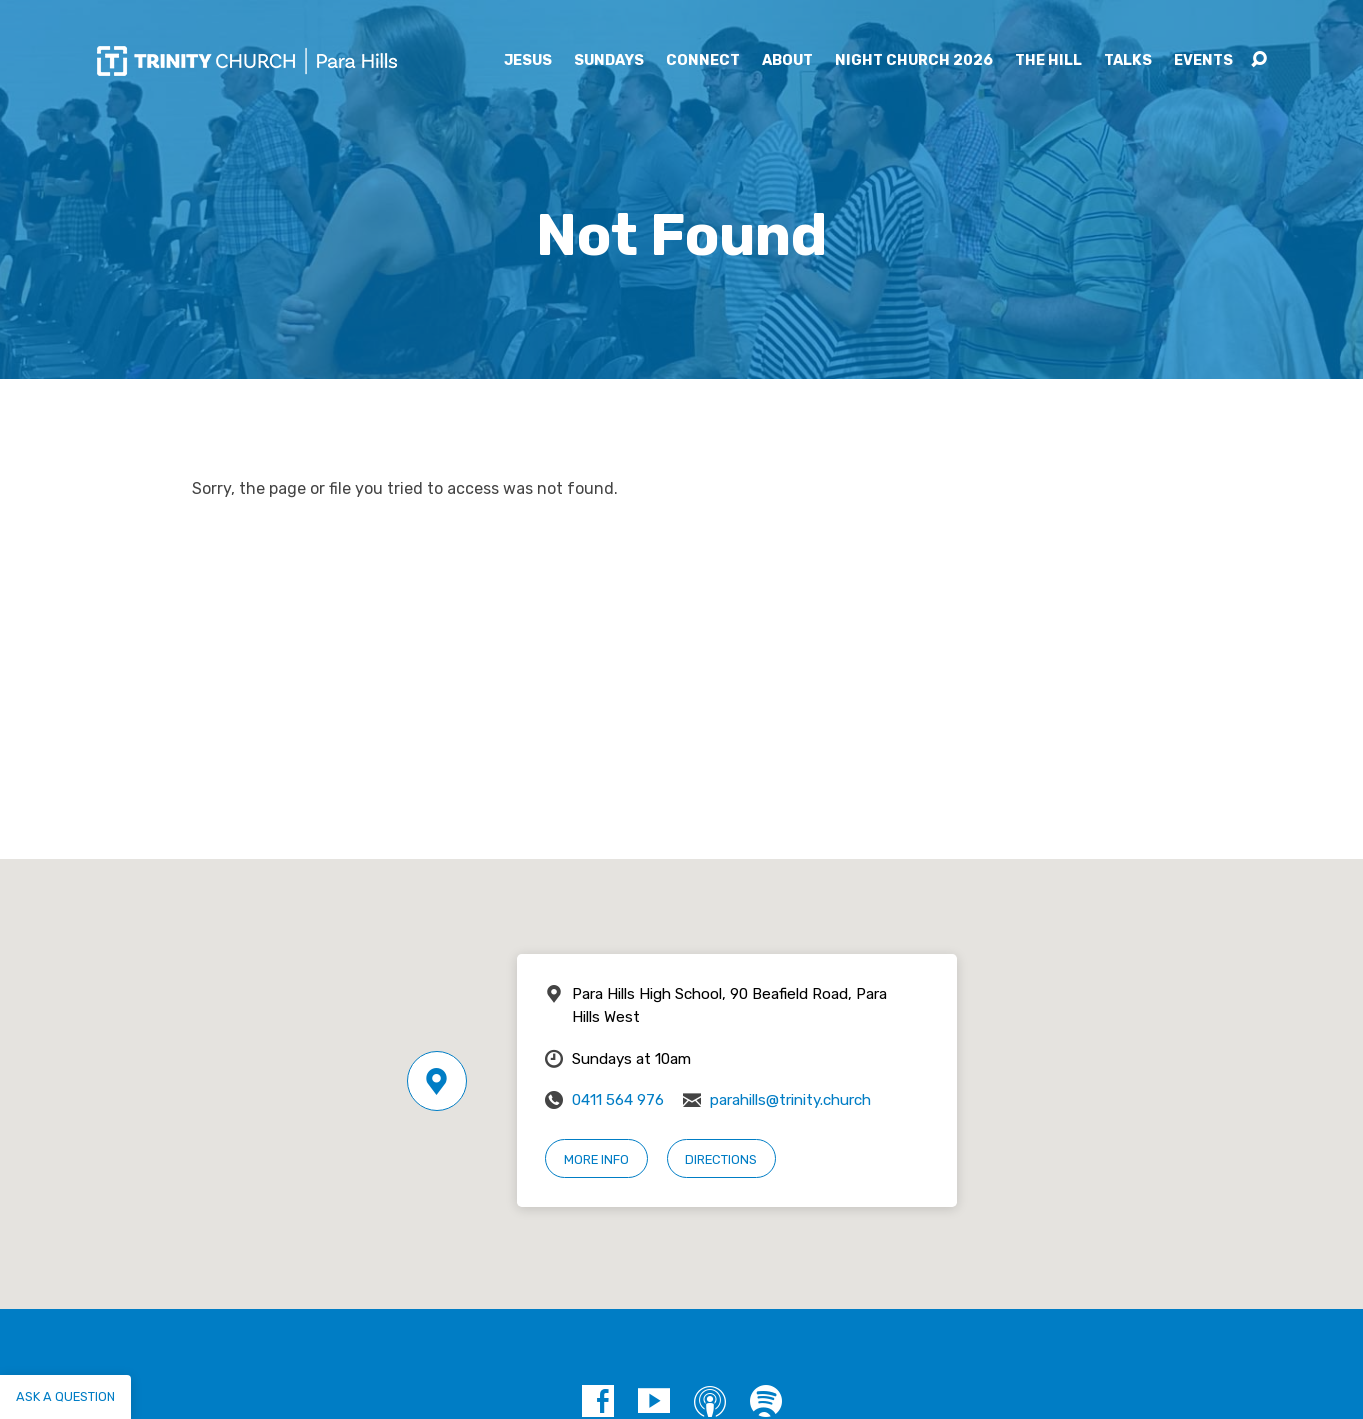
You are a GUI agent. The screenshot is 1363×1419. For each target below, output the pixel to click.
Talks (1128, 61)
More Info (596, 1159)
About (787, 61)
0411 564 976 (618, 1100)
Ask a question (65, 1396)
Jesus (528, 61)
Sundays (609, 61)
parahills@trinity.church (790, 1100)
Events (1203, 61)
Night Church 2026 (914, 61)
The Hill (1048, 61)
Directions (721, 1159)
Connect (703, 61)
